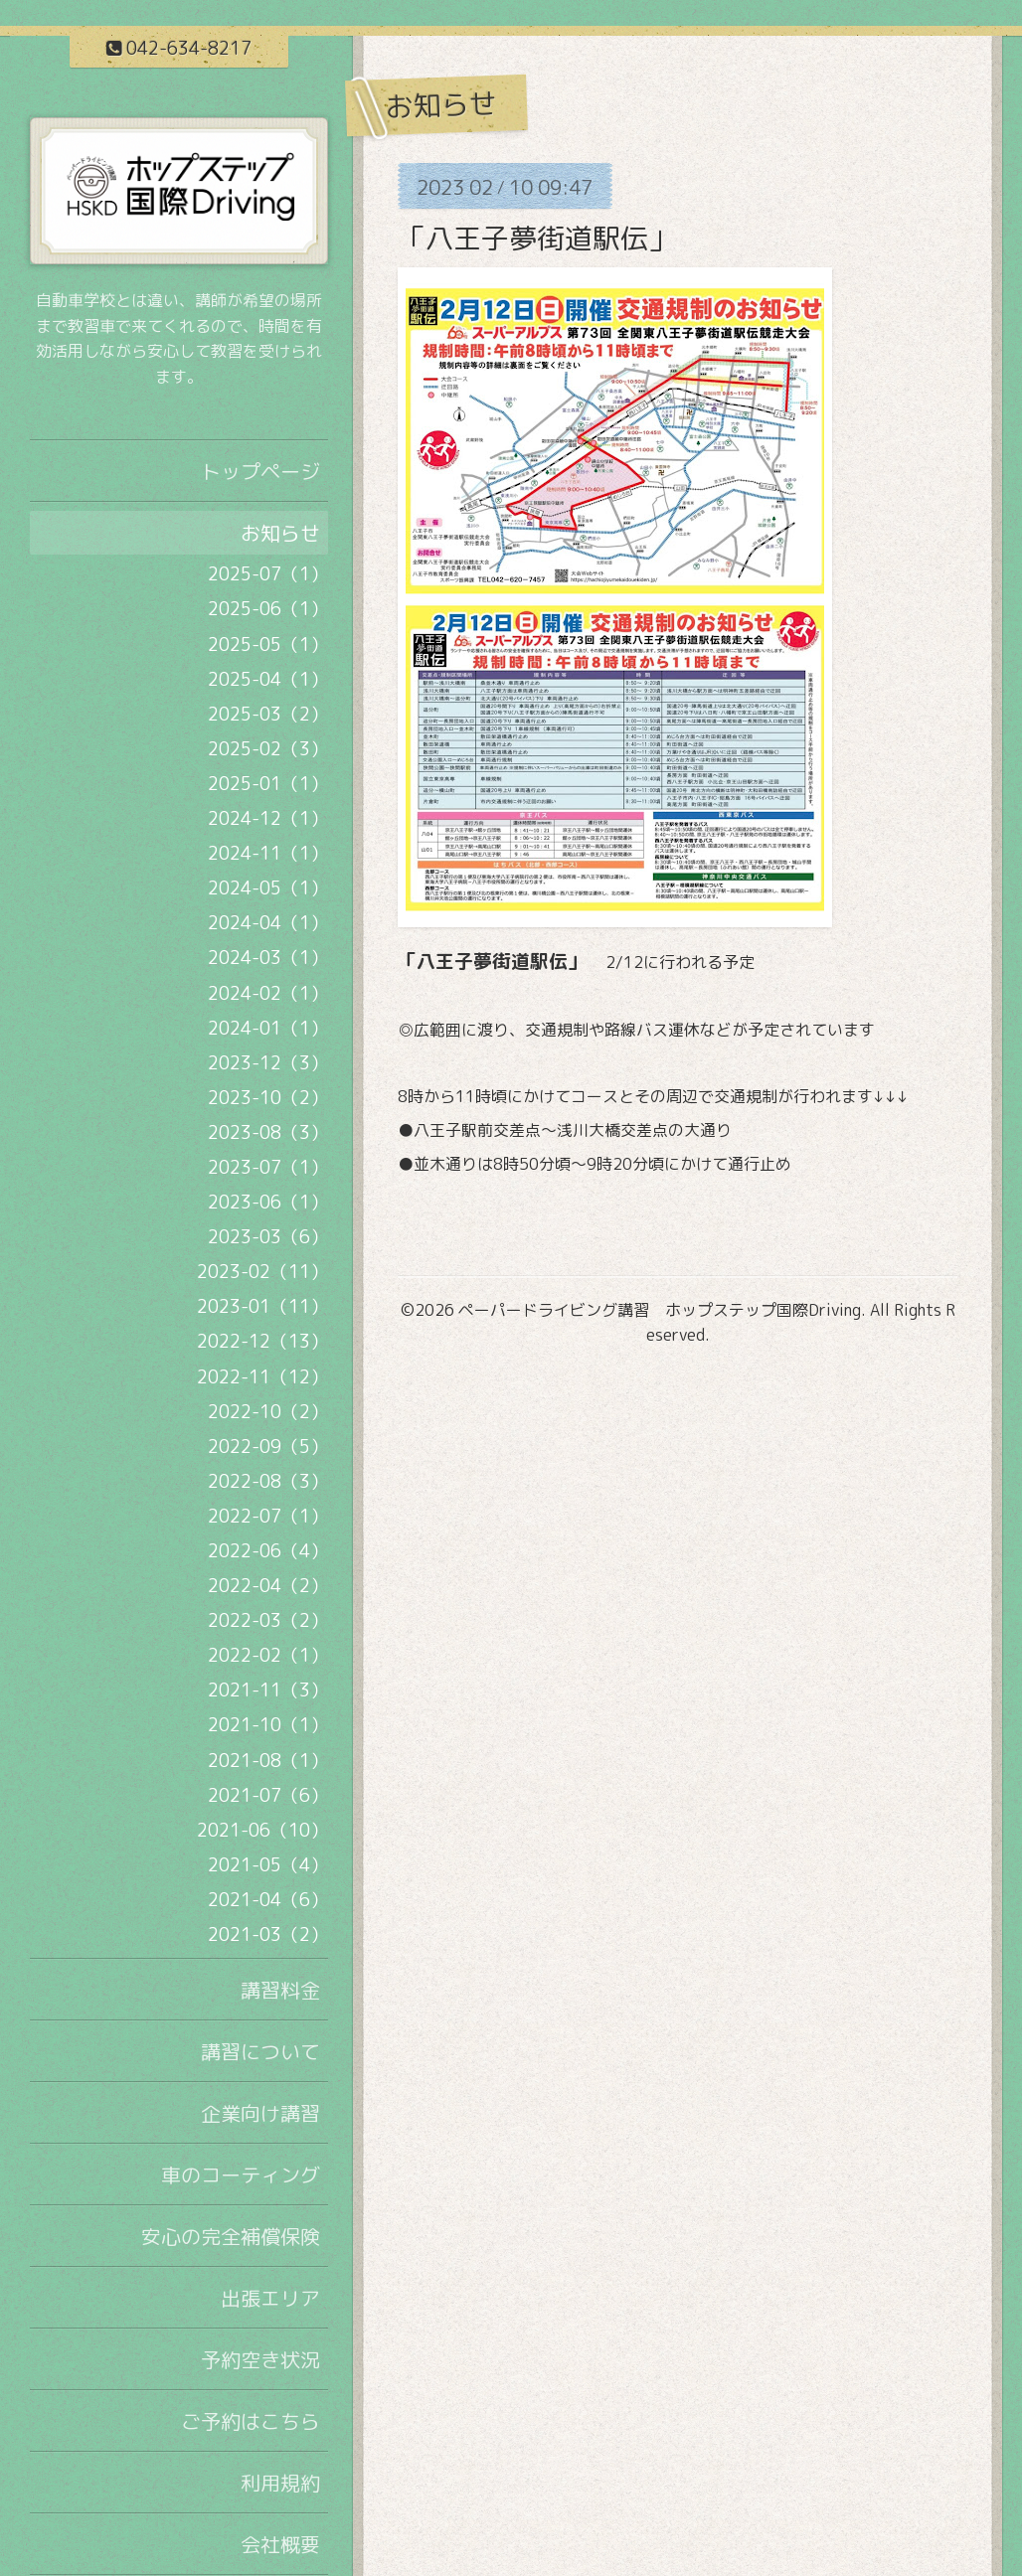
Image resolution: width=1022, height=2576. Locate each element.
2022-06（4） (268, 1550)
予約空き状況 (260, 2359)
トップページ (260, 471)
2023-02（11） (262, 1271)
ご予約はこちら (250, 2421)
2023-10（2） (268, 1097)
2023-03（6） (268, 1236)
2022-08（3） (268, 1481)
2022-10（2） (268, 1411)
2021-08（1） (268, 1760)
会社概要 (280, 2544)
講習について (260, 2051)
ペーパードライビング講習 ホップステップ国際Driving (659, 1310)
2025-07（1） (268, 574)
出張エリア (270, 2298)
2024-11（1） (268, 853)
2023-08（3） (268, 1132)
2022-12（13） (262, 1341)
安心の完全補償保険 (230, 2236)
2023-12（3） (268, 1062)
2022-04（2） (268, 1585)
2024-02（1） (268, 993)
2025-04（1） (268, 679)
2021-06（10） (262, 1830)
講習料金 (280, 1990)
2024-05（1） (268, 888)
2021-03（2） (268, 1934)
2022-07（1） (268, 1516)
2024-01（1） (268, 1028)
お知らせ (280, 533)
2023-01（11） (262, 1306)
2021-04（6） (268, 1899)
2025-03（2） (268, 714)
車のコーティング (240, 2174)
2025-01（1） (268, 783)
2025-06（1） (268, 608)
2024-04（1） (268, 922)
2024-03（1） (268, 957)
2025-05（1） (268, 644)
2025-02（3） (268, 748)
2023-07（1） (268, 1167)
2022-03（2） (268, 1620)
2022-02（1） (268, 1655)
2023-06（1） (268, 1202)
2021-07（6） (268, 1795)
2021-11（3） (268, 1690)
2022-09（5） (268, 1446)
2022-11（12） (262, 1377)
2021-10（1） (268, 1724)
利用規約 (280, 2482)
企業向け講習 (260, 2113)
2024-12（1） (268, 818)
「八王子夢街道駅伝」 (537, 238)
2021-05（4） (268, 1864)
